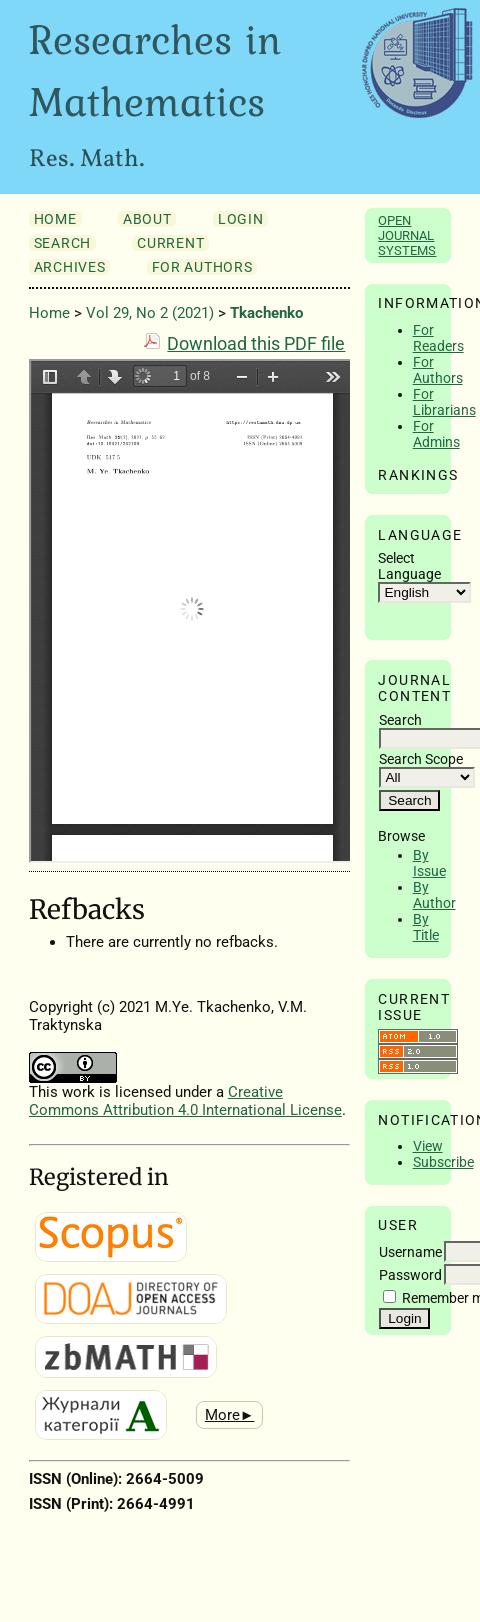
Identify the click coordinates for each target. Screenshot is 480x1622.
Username (410, 1252)
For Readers (438, 338)
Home (55, 219)
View (428, 1146)
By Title (426, 927)
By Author (434, 895)
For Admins (436, 434)
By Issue (429, 863)
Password (410, 1275)
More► (230, 1415)
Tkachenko (266, 313)
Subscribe (443, 1162)
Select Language (409, 566)
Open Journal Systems (407, 235)
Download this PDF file (256, 344)
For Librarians (444, 402)
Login (240, 219)
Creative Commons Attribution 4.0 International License (185, 1101)
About (147, 219)
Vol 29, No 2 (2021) (150, 313)
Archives (69, 267)
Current (170, 243)
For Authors (438, 370)
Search (62, 243)
